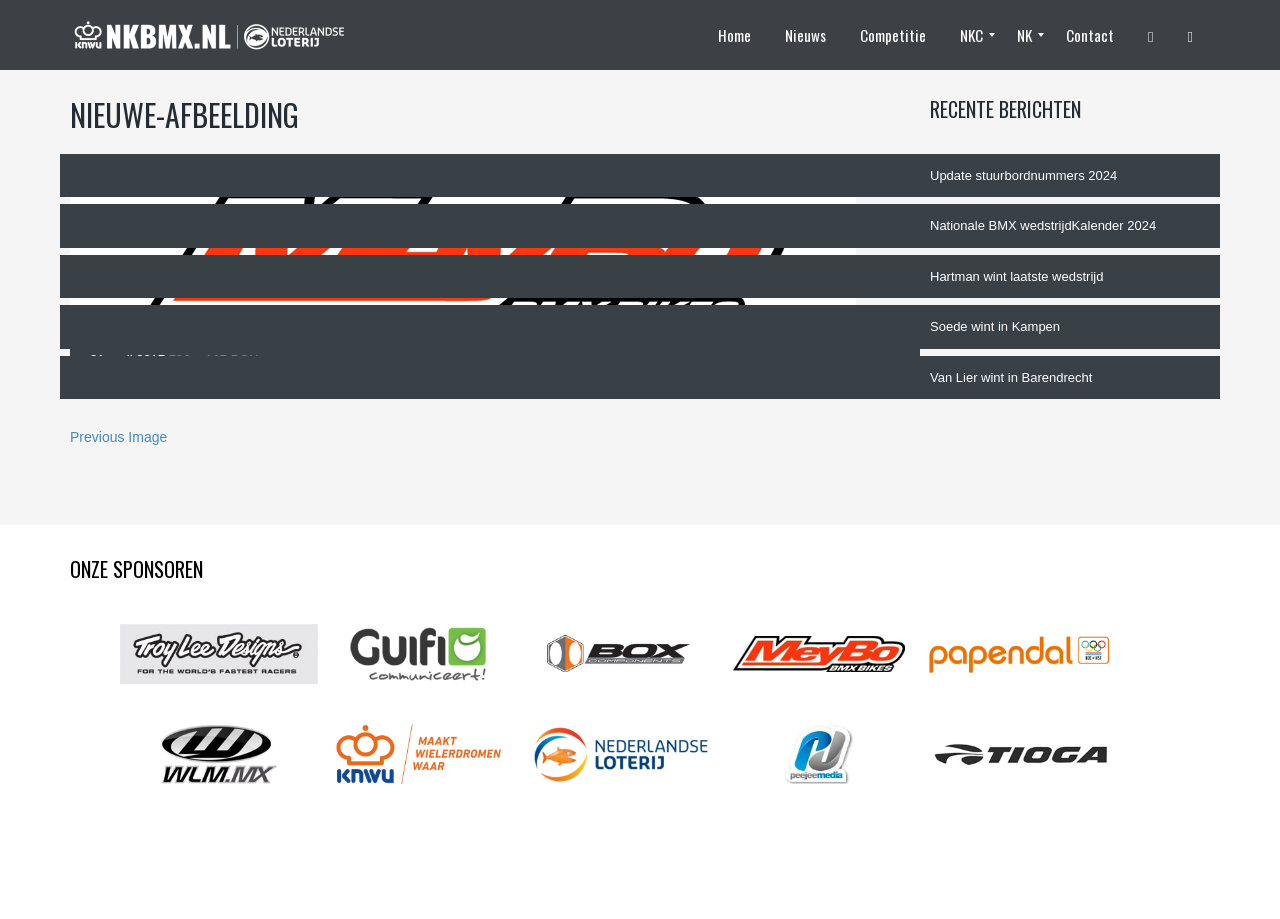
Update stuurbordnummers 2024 (1023, 175)
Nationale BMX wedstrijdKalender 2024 (1043, 225)
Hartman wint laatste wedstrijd (1016, 276)
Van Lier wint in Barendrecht (1011, 377)
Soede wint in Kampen (995, 326)
